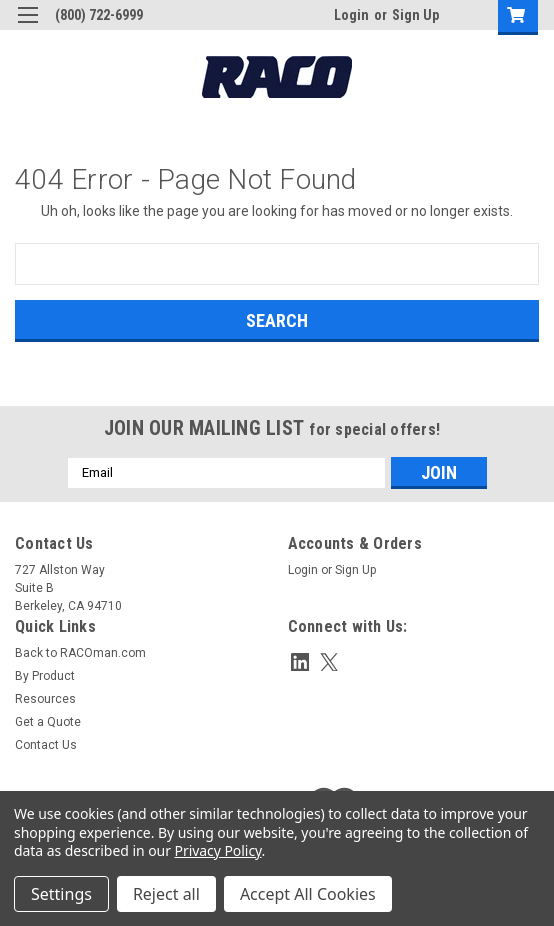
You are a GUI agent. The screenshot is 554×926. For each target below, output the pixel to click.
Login (351, 15)
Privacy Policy (218, 850)
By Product (45, 676)
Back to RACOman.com (80, 653)
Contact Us (46, 745)
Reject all (166, 894)
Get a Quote (48, 722)
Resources (45, 699)
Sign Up (415, 15)
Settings (61, 894)
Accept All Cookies (308, 894)
